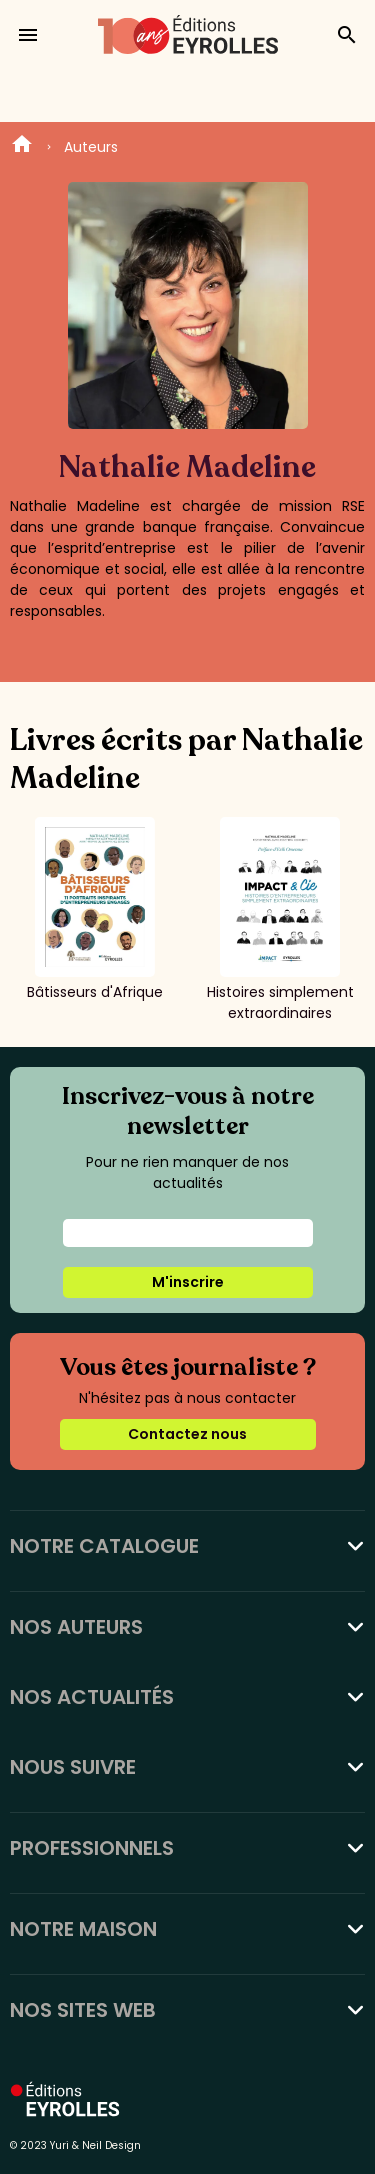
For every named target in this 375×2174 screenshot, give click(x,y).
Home (22, 147)
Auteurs (91, 147)
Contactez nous (187, 1434)
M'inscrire (188, 1282)
